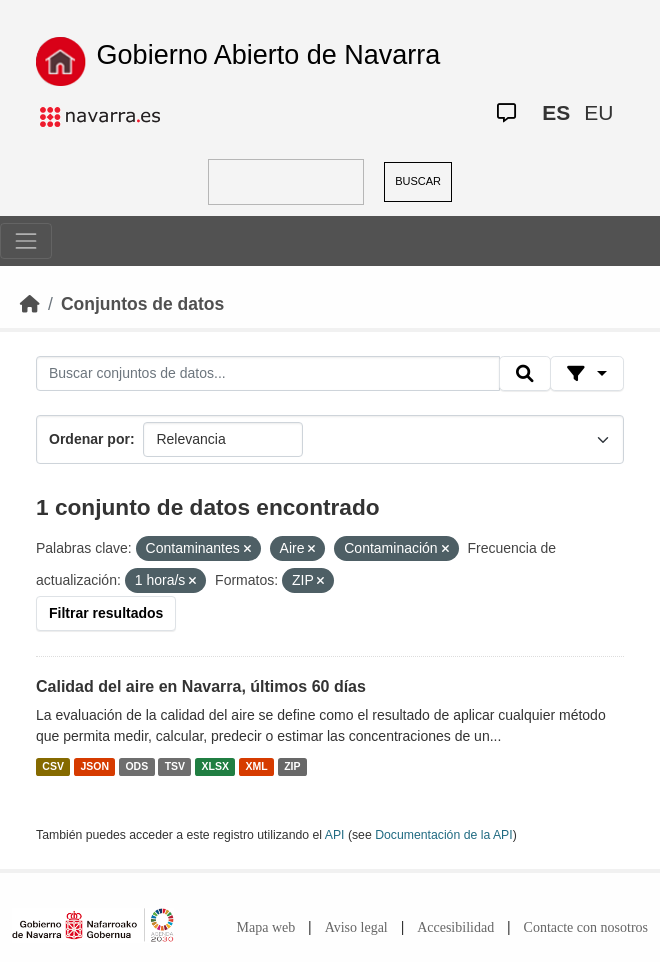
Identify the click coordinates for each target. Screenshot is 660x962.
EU (598, 112)
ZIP (292, 766)
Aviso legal (356, 927)
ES (556, 112)
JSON (94, 766)
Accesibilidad (455, 927)
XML (257, 766)
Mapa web (266, 927)
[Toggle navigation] (26, 241)
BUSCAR (418, 181)
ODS (136, 766)
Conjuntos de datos (142, 304)
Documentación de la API (444, 835)
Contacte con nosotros (586, 927)
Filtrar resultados (106, 613)
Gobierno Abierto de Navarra (269, 55)
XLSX (215, 766)
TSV (175, 766)
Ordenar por (89, 439)
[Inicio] (30, 304)
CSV (53, 766)
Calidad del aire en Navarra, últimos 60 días (201, 686)
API (335, 835)
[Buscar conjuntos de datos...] (268, 374)
